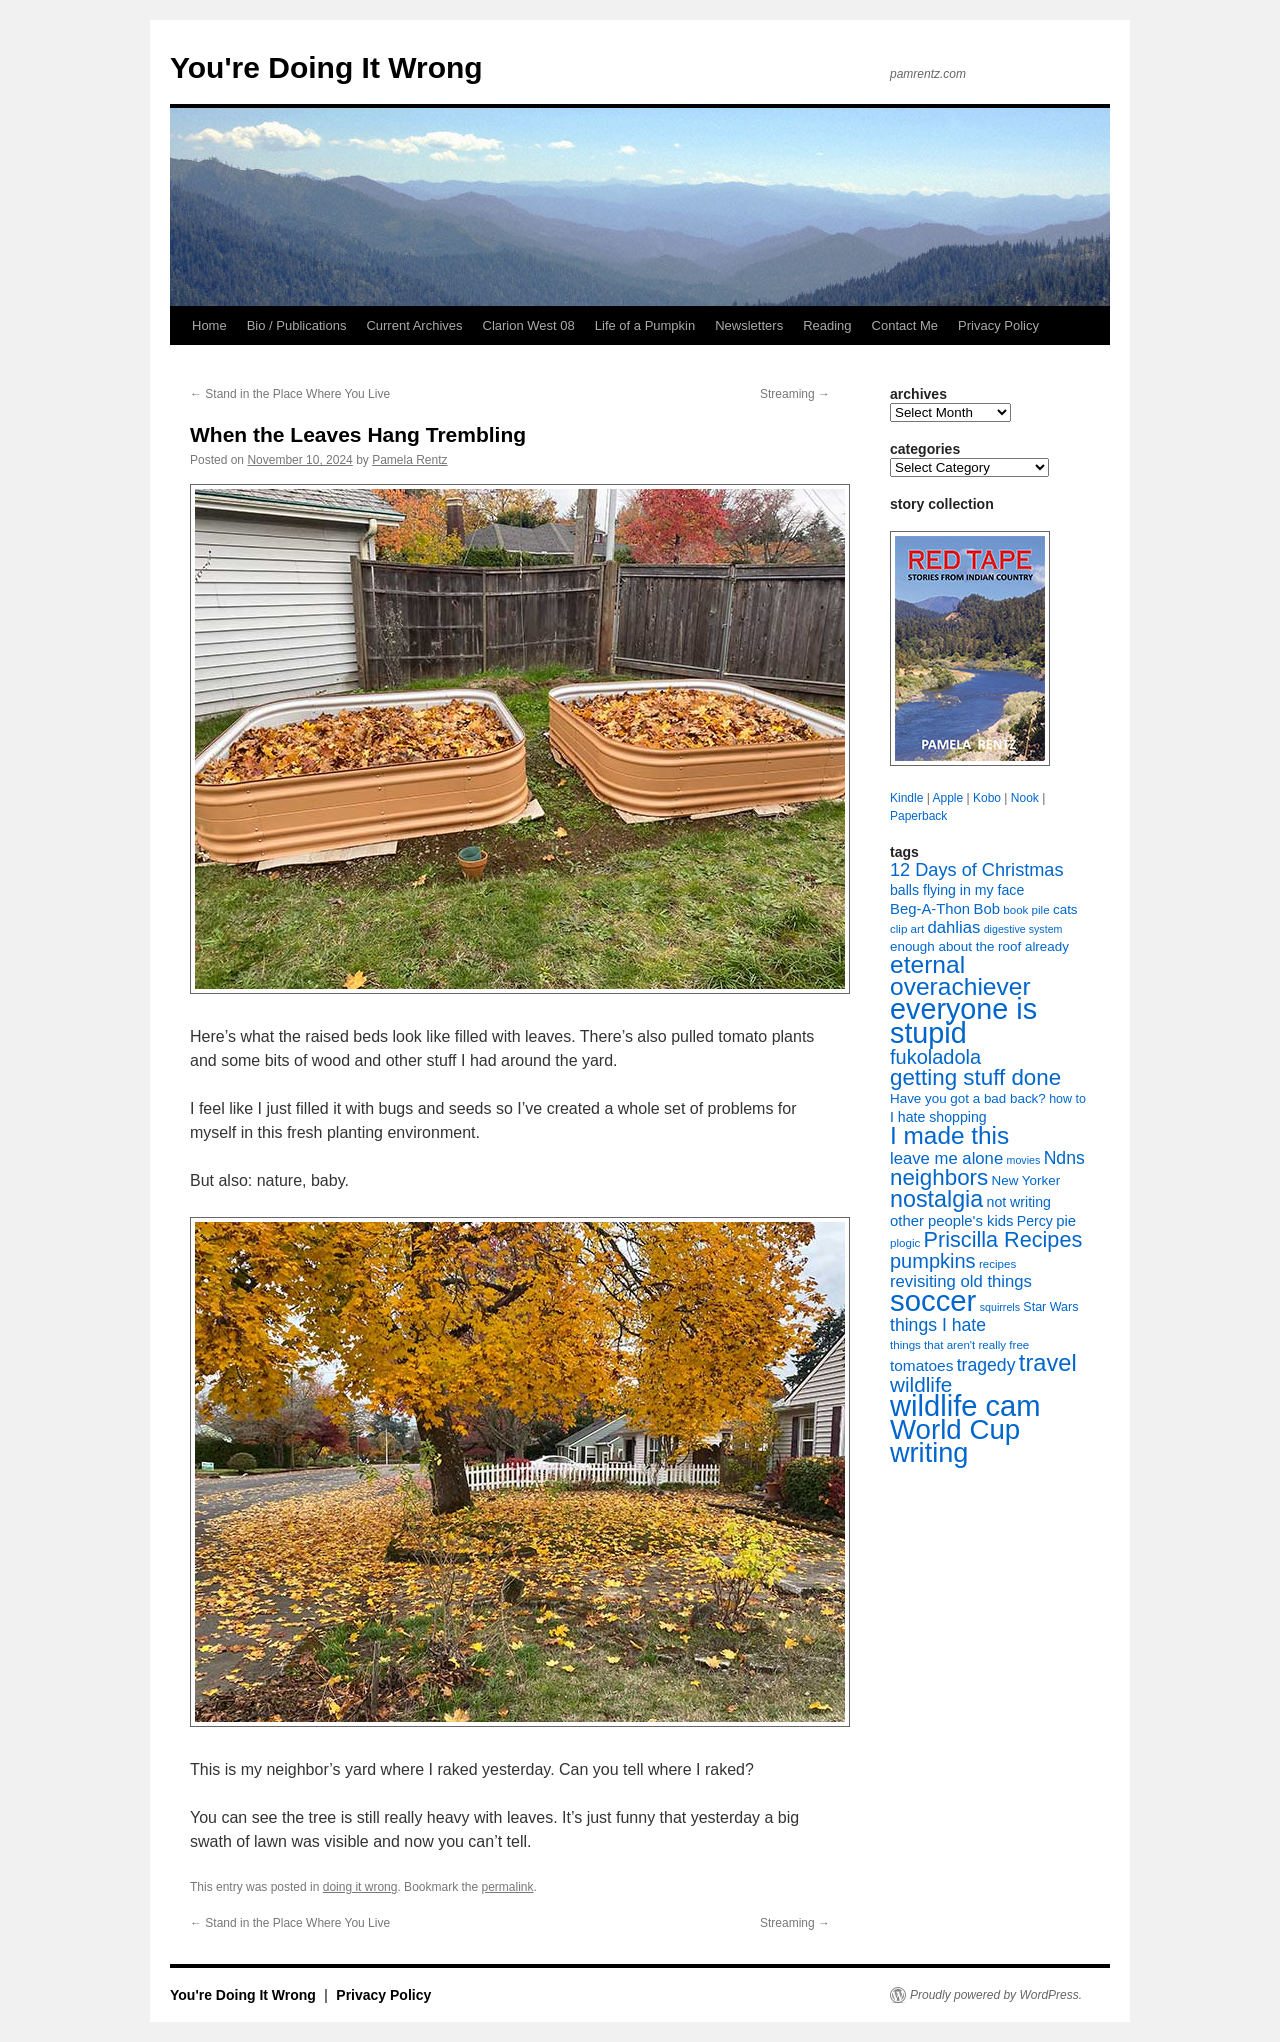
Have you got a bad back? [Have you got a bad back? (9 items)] (968, 1098)
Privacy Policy (998, 325)
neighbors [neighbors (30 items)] (939, 1177)
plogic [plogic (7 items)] (905, 1243)
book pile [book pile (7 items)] (1026, 910)
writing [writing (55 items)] (929, 1452)
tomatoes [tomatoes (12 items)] (921, 1365)
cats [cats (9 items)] (1065, 909)
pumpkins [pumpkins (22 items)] (933, 1261)
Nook (1025, 798)
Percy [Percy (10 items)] (1035, 1221)
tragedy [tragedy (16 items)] (986, 1365)
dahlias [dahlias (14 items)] (953, 927)
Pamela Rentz (409, 460)
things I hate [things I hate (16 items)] (938, 1325)
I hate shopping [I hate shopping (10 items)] (938, 1117)
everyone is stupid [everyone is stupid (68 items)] (963, 1021)
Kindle (906, 798)
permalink (508, 1887)
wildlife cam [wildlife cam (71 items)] (965, 1406)
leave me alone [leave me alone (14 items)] (946, 1158)
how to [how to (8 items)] (1067, 1099)
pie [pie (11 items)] (1066, 1221)
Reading (827, 325)
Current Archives (414, 325)
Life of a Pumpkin (645, 325)
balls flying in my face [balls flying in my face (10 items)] (957, 890)
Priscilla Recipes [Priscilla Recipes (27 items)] (1003, 1239)
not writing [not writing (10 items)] (1019, 1202)
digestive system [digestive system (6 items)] (1023, 929)
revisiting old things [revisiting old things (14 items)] (961, 1281)
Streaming (795, 394)
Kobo (987, 798)
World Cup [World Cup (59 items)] (955, 1429)
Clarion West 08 (529, 325)
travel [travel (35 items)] (1048, 1363)
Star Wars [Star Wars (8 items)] (1050, 1307)
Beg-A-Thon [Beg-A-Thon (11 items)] (930, 909)
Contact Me (905, 325)
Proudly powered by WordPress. (996, 1995)
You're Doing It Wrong (326, 67)
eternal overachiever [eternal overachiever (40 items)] (960, 975)
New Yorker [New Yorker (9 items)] (1026, 1180)
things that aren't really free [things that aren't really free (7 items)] (959, 1345)
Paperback (918, 816)
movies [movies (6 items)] (1024, 1160)
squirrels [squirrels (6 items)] (1000, 1307)
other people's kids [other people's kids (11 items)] (951, 1221)
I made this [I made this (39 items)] (949, 1135)
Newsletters (749, 325)
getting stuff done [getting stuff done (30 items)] (975, 1077)
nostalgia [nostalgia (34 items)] (936, 1199)
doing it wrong (360, 1887)
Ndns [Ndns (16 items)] (1064, 1158)
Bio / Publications (297, 325)
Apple (947, 798)
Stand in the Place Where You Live (290, 394)
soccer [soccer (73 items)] (933, 1300)
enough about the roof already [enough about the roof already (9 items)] (979, 946)
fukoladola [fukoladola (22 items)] (935, 1057)
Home (209, 325)
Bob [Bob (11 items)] (986, 909)
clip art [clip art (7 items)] (907, 929)
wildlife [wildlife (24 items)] (921, 1384)
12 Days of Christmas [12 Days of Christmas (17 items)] (977, 870)
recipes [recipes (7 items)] (997, 1264)
